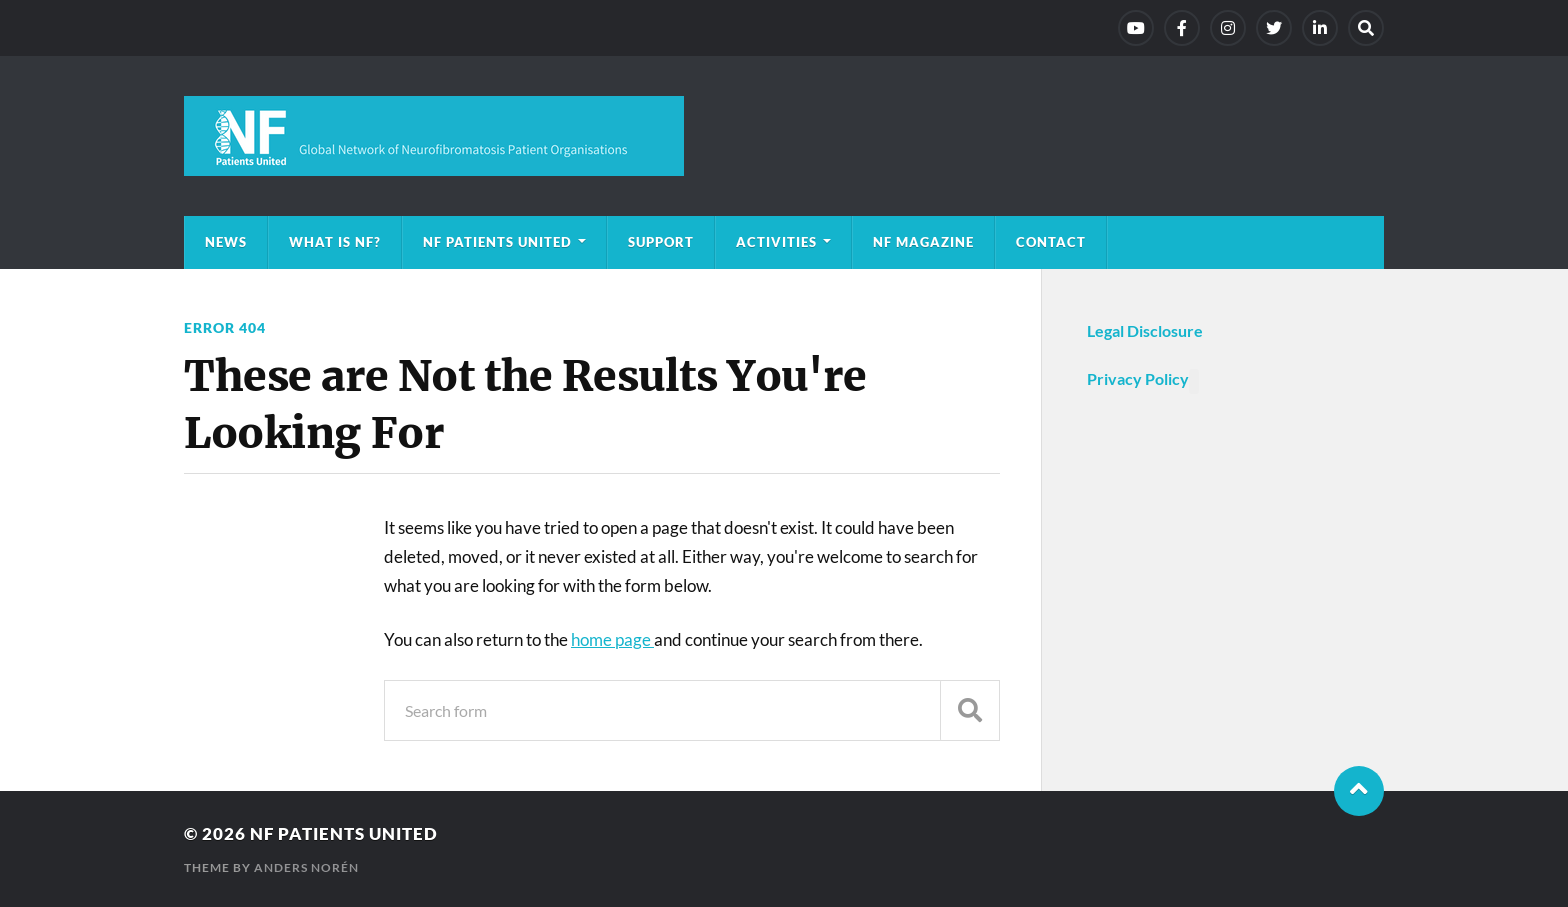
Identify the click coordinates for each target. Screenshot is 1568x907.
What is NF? (335, 242)
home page (612, 639)
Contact (1051, 242)
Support (661, 242)
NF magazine (923, 242)
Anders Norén (306, 867)
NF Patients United (497, 242)
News (226, 242)
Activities (776, 242)
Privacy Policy (1138, 378)
